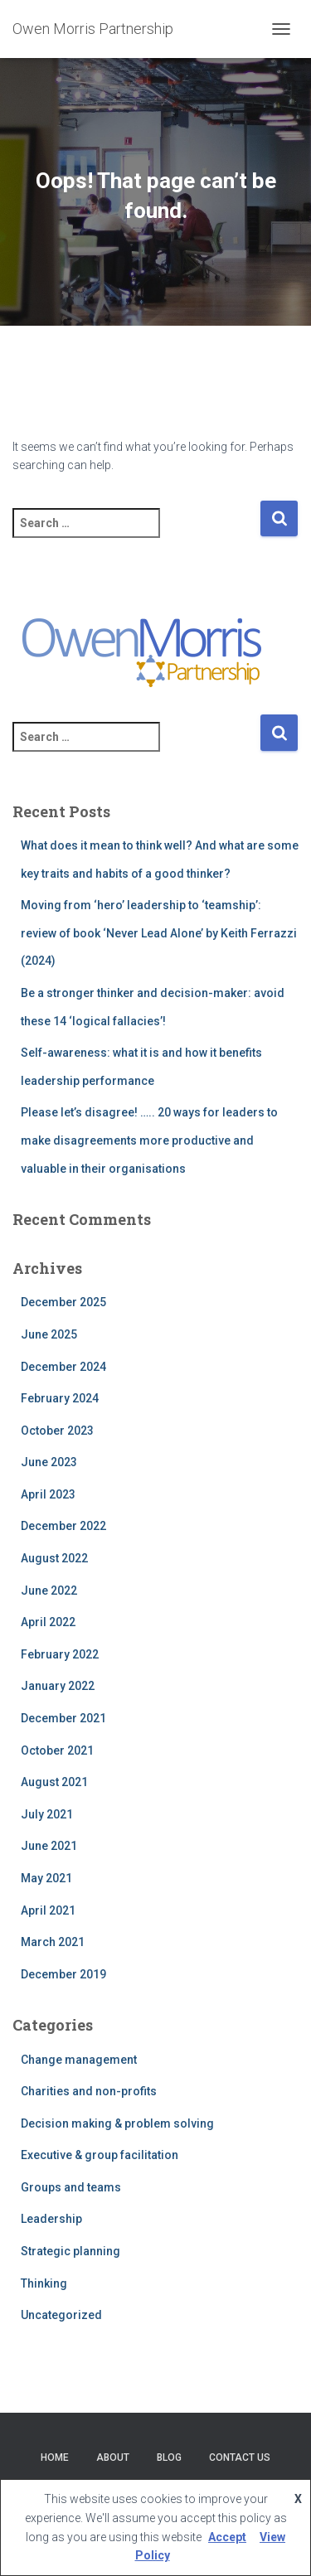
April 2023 (48, 1494)
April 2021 (48, 1910)
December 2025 (63, 1302)
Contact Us (239, 2457)
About (112, 2457)
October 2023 (57, 1430)
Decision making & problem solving (117, 2123)
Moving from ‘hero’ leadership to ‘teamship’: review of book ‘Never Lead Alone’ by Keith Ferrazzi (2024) (159, 932)
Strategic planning (70, 2251)
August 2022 (54, 1558)
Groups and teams (71, 2187)
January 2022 (58, 1685)
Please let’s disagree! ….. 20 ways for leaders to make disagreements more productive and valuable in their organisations (149, 1140)
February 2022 (60, 1654)
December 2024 (63, 1366)
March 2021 (53, 1942)
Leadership (51, 2218)
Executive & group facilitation (99, 2155)
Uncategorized (61, 2315)
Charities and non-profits (89, 2091)
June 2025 (49, 1334)
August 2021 (54, 1782)
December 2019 (63, 1974)
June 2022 (49, 1590)
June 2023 (49, 1462)
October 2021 (57, 1750)
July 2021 (47, 1814)
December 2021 (63, 1718)
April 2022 (48, 1622)
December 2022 (63, 1526)
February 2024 (60, 1398)
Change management (79, 2059)
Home (55, 2457)
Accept (227, 2537)
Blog (169, 2457)
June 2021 (49, 1845)
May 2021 (46, 1878)
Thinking (44, 2283)
